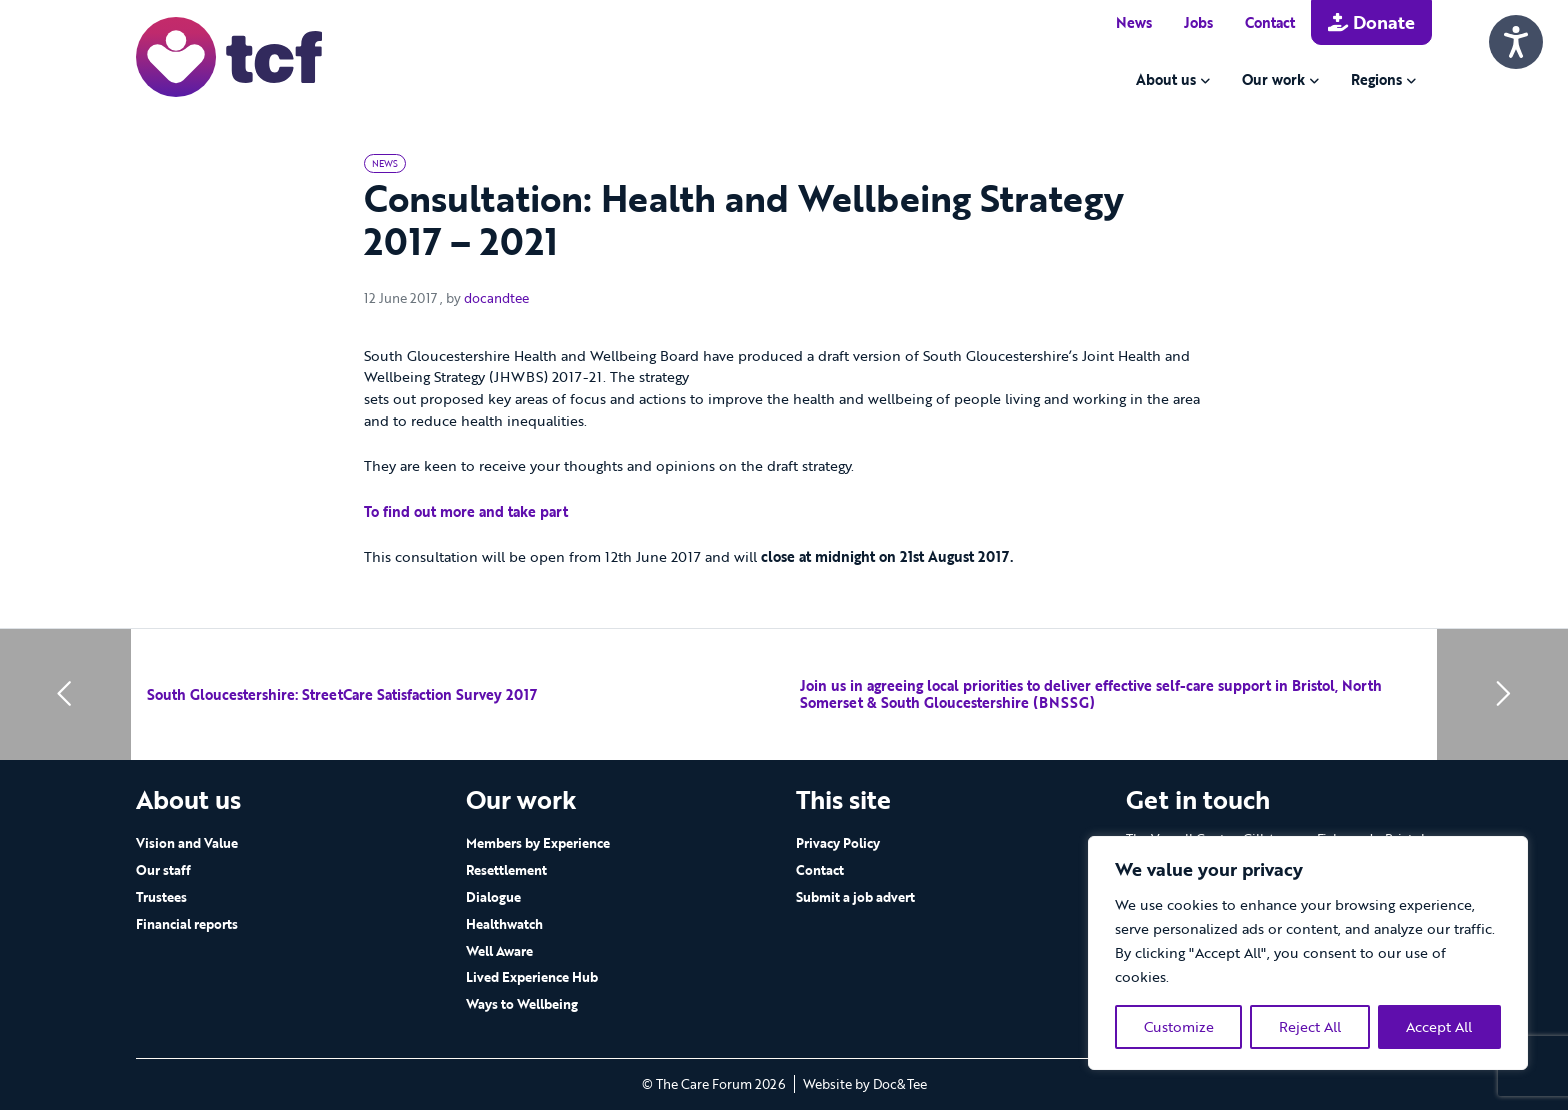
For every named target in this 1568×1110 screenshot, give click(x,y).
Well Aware (499, 951)
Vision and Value (187, 843)
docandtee (496, 298)
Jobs (1198, 22)
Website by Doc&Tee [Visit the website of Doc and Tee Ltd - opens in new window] (865, 1084)
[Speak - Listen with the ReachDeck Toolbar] (1516, 42)
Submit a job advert (855, 897)
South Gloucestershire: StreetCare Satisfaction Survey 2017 (342, 694)
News (1134, 22)
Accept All (1439, 1026)
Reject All (1310, 1026)
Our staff (163, 870)
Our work (1273, 79)
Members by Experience (538, 843)
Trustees (161, 897)
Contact (1270, 22)
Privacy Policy (838, 843)
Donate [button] (1371, 22)
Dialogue (493, 897)
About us (1166, 79)
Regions (1376, 79)
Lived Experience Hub (532, 977)
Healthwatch (504, 924)
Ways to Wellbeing (522, 1004)
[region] (1308, 953)
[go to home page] (229, 55)
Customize (1179, 1026)
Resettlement (506, 870)
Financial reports (187, 924)
